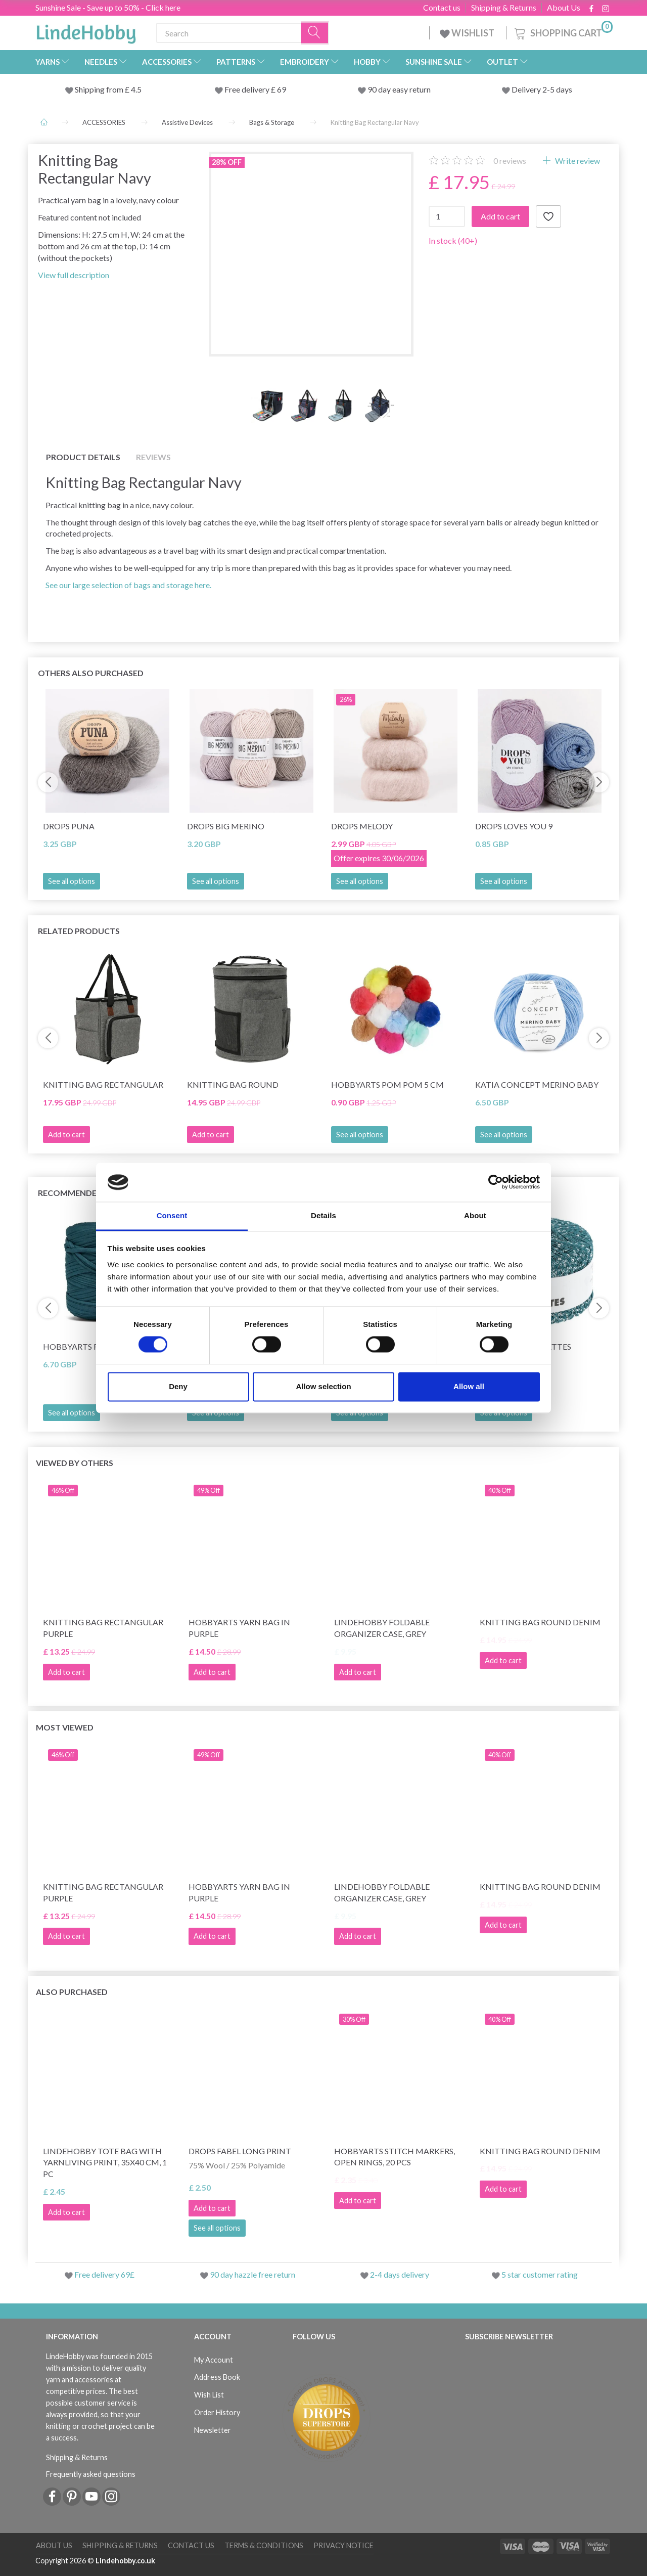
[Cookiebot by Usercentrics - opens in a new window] (495, 1182)
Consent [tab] (172, 1215)
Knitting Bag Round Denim (540, 1622)
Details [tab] (323, 1215)
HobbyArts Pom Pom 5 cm (387, 1084)
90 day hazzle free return (252, 2274)
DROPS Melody (362, 826)
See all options (71, 881)
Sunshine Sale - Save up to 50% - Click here (107, 7)
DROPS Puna (69, 826)
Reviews (153, 457)
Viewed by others (74, 1463)
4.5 (135, 89)
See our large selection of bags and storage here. (128, 585)
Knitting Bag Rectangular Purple (103, 1627)
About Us (563, 7)
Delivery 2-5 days (542, 89)
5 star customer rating (539, 2274)
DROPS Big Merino (225, 826)
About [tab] (475, 1215)
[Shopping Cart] (562, 31)
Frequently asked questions (90, 2474)
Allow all (468, 1386)
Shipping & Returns (503, 7)
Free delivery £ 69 (255, 89)
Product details (83, 457)
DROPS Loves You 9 (513, 826)
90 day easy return (399, 89)
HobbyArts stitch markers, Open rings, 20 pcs (394, 2156)
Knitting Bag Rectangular (103, 1084)
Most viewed (65, 1727)
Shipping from (100, 89)
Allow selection (323, 1386)
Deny (178, 1386)
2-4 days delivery (399, 2274)
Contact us (441, 7)
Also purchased (72, 1991)
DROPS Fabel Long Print (240, 2151)
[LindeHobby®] (86, 31)
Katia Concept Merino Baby (536, 1084)
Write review (576, 160)
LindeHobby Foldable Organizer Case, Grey (382, 1627)
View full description (73, 275)
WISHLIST (468, 32)
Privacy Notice (343, 2545)
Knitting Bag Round (233, 1084)
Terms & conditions (263, 2545)
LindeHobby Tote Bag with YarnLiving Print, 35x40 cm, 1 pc (105, 2162)
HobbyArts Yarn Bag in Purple (239, 1627)
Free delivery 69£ (104, 2274)
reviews (509, 160)
